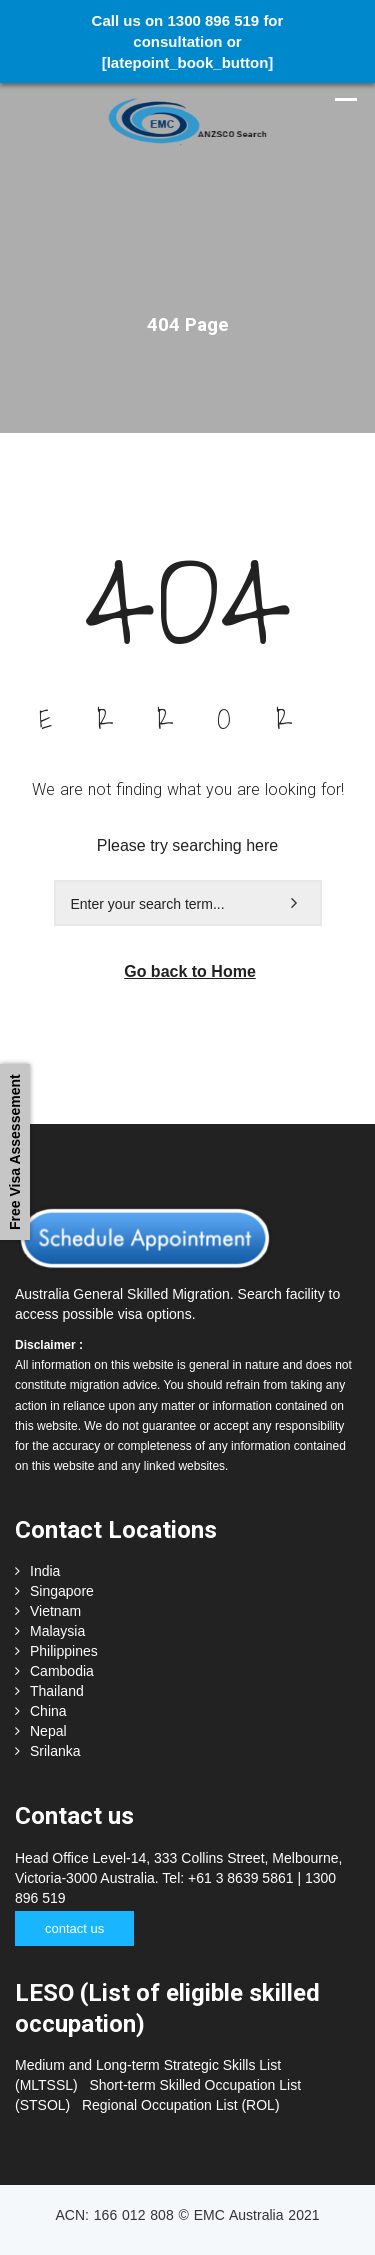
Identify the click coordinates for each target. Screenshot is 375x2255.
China (48, 1711)
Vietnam (55, 1611)
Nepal (48, 1731)
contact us (74, 1928)
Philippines (64, 1651)
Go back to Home (190, 971)
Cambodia (62, 1671)
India (45, 1571)
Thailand (57, 1691)
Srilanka (55, 1751)
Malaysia (57, 1631)
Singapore (62, 1591)
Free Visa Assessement (15, 1153)
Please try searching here (187, 845)
